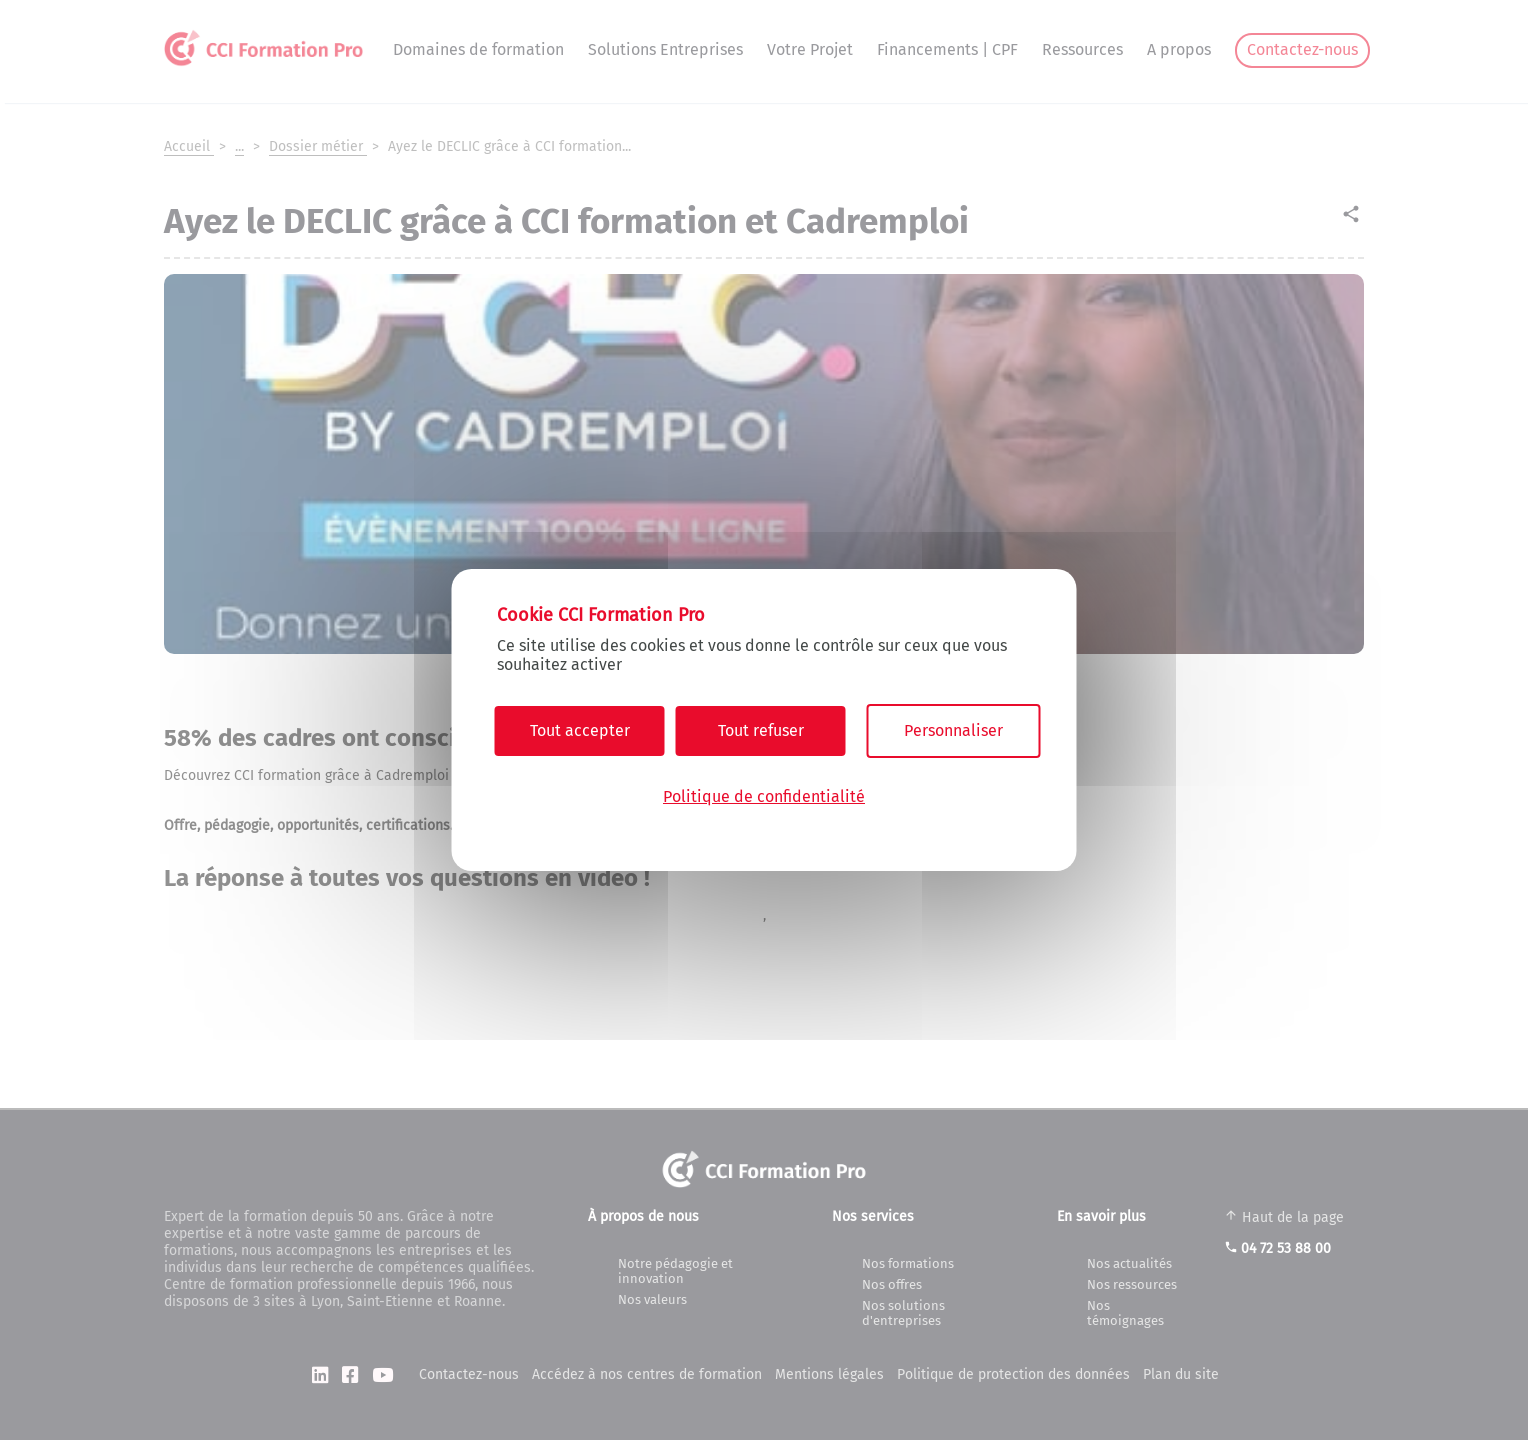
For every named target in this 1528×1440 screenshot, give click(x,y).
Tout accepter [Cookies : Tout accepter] (580, 730)
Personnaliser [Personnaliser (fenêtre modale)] (953, 730)
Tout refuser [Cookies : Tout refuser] (761, 730)
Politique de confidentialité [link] (764, 796)
